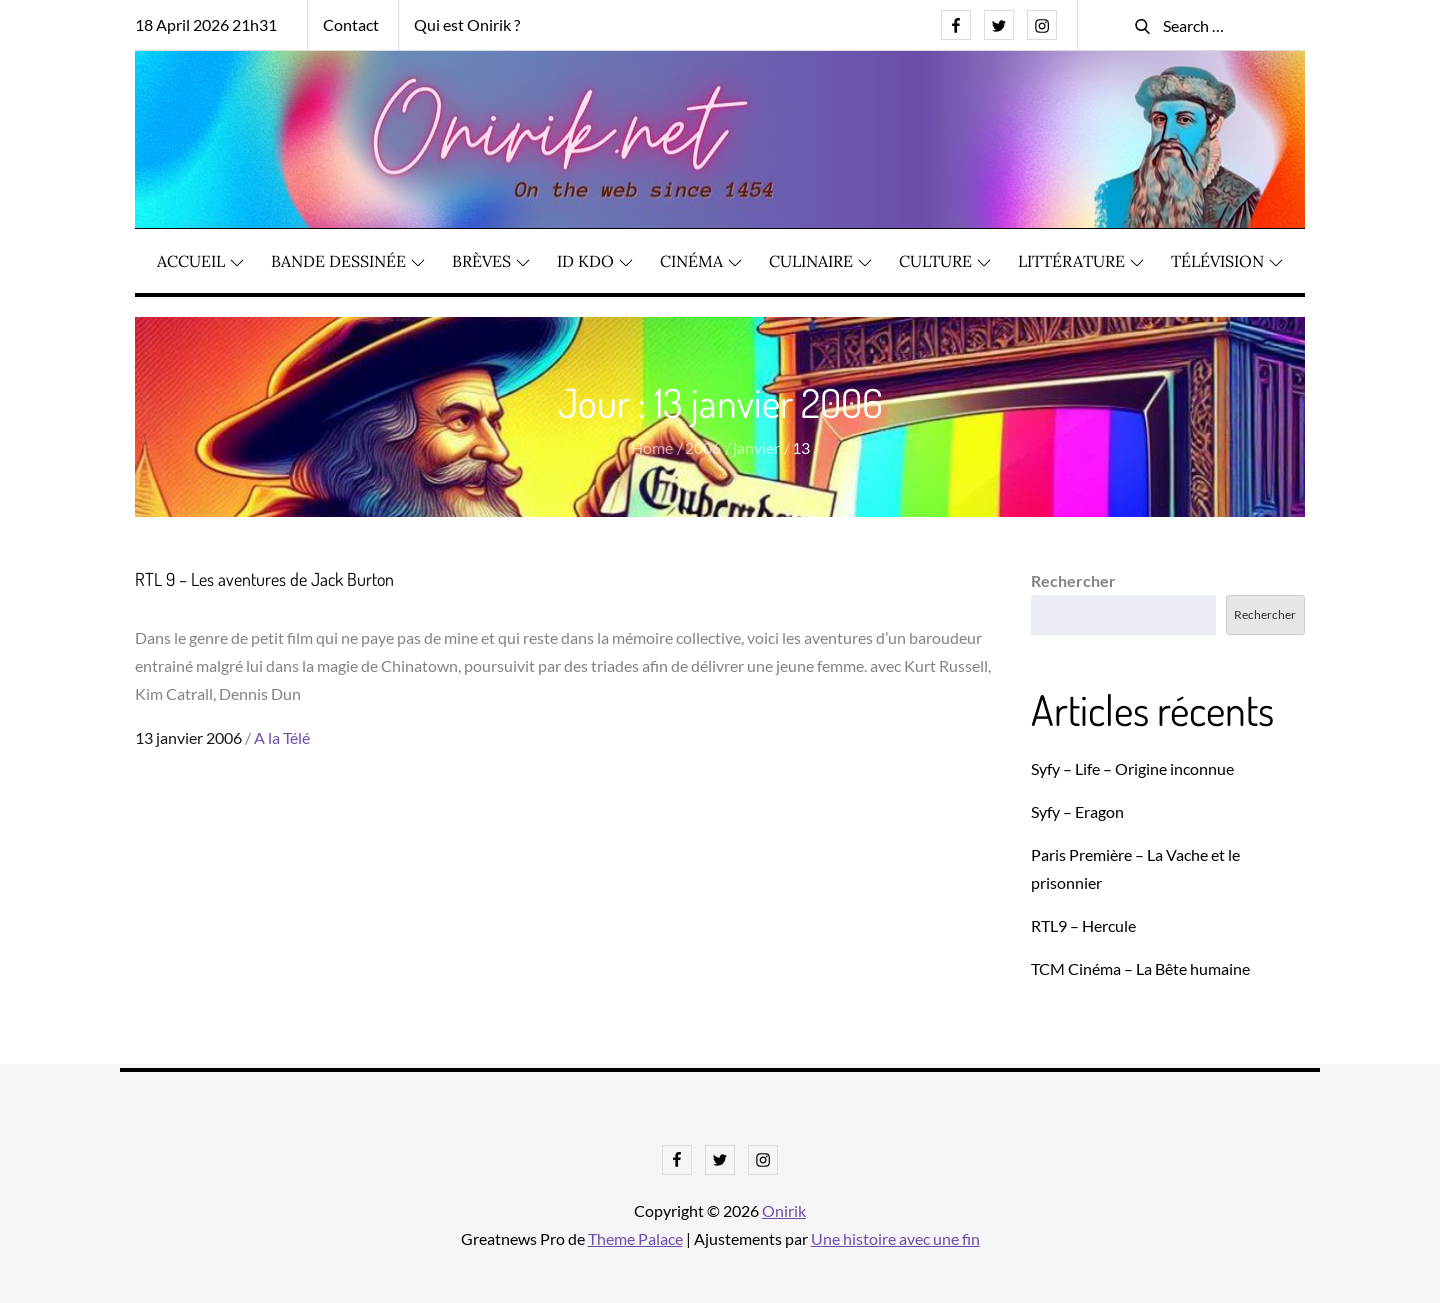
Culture (945, 261)
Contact (351, 24)
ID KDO (595, 261)
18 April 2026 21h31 (206, 24)
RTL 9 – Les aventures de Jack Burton (264, 579)
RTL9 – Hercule (1083, 925)
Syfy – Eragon (1077, 811)
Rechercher (1073, 580)
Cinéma (701, 261)
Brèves (491, 261)
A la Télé (282, 737)
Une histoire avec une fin (895, 1238)
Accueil (200, 261)
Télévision (1227, 261)
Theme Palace (635, 1238)
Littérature (1081, 261)
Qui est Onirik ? (467, 24)
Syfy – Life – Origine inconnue (1132, 768)
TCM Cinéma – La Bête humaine (1140, 968)
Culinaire (820, 261)
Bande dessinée (348, 261)
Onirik (784, 1210)
